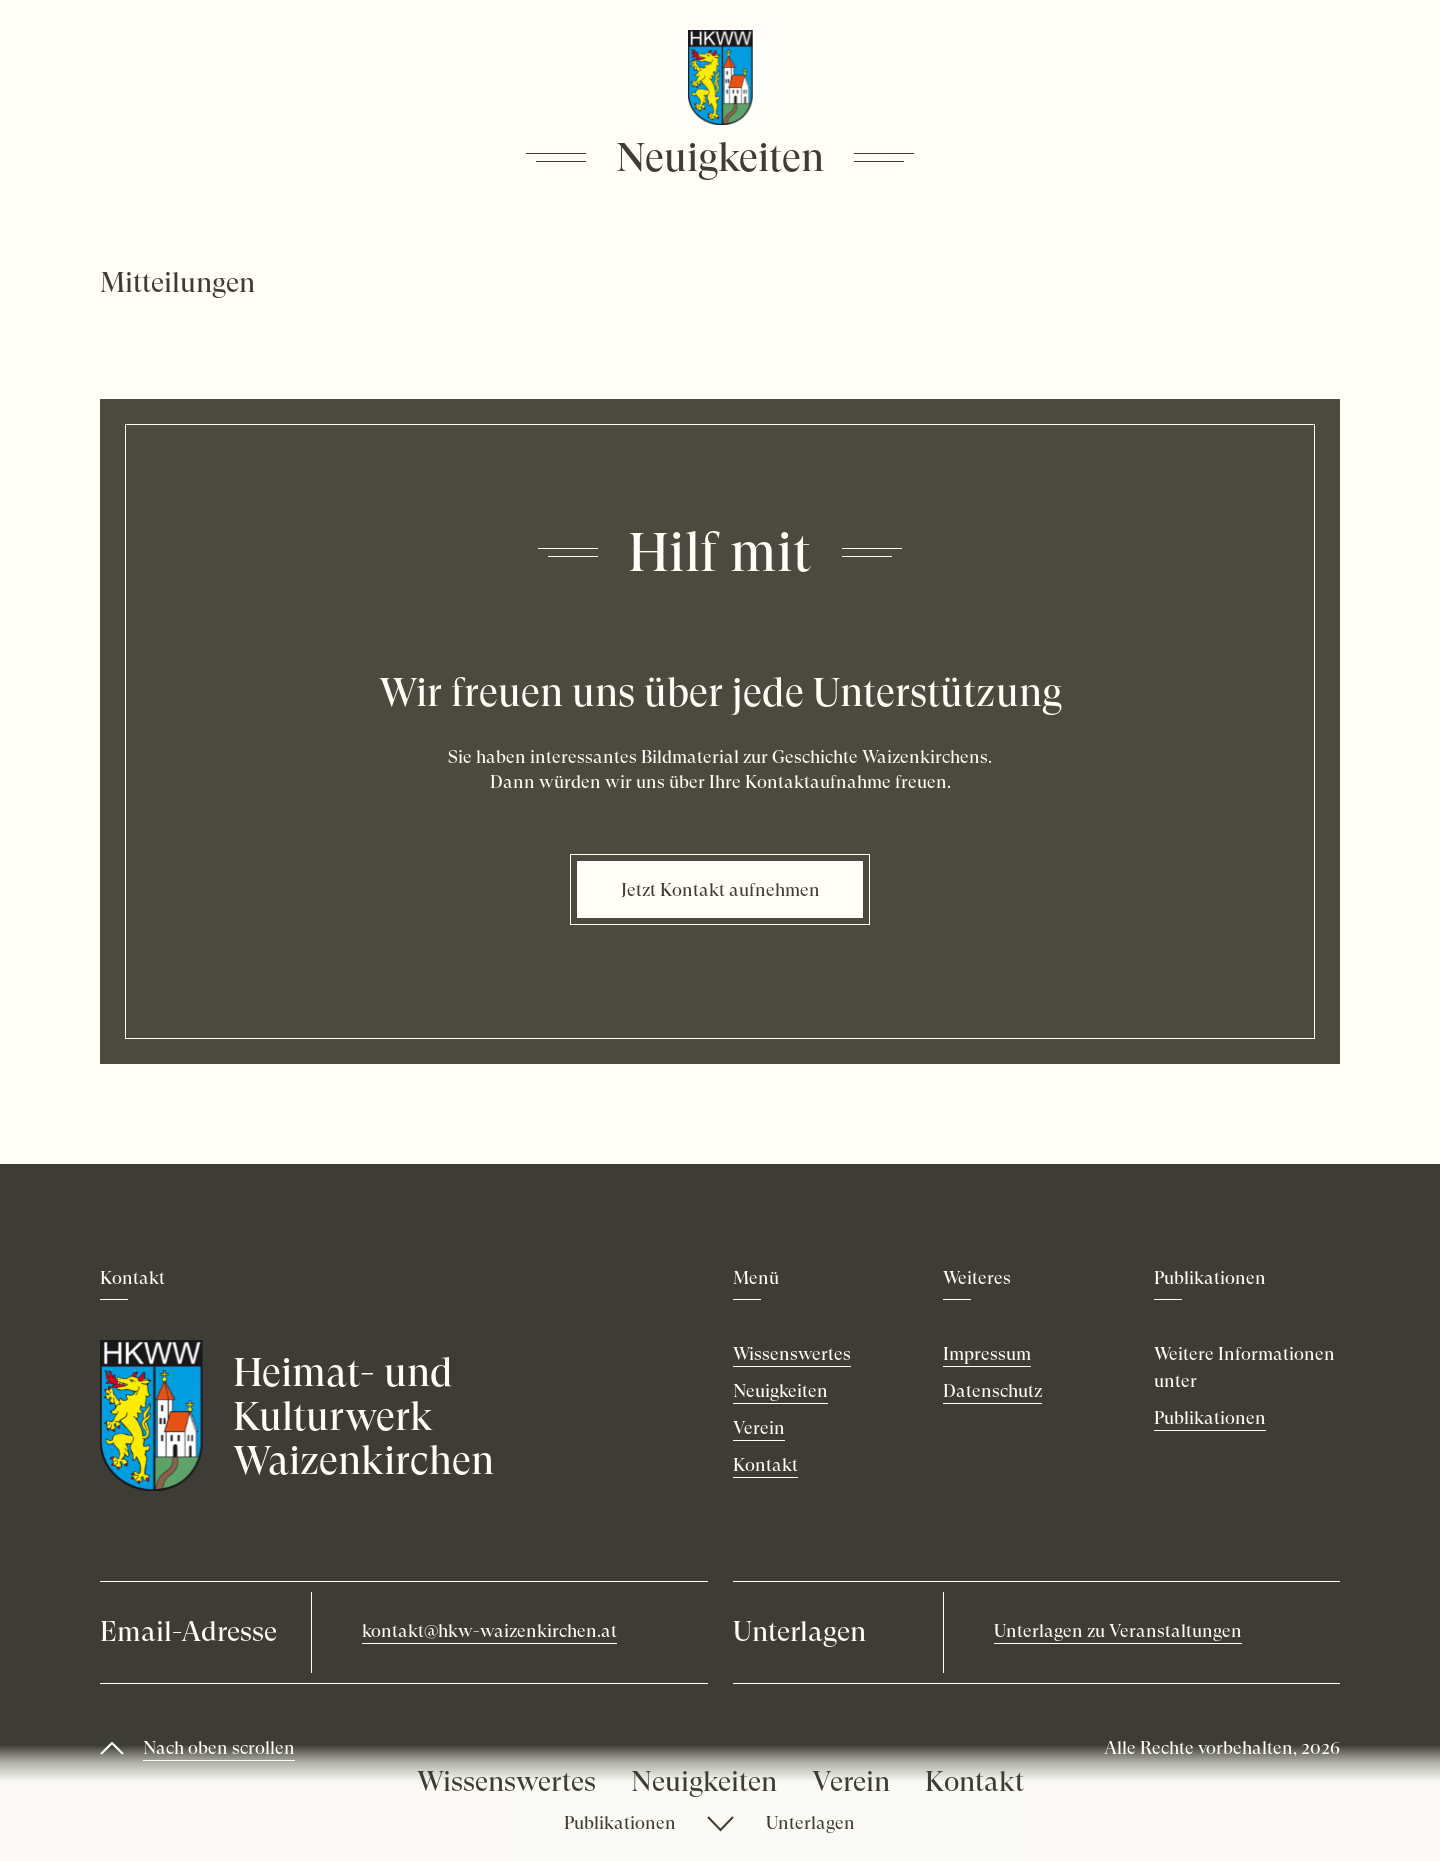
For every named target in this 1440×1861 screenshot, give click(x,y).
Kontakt (974, 1781)
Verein (851, 1781)
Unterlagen (810, 1822)
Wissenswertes (506, 1781)
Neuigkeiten (704, 1781)
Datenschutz (992, 1390)
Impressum (987, 1353)
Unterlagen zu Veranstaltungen (1118, 1630)
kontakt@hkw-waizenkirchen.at (489, 1630)
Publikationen (620, 1822)
